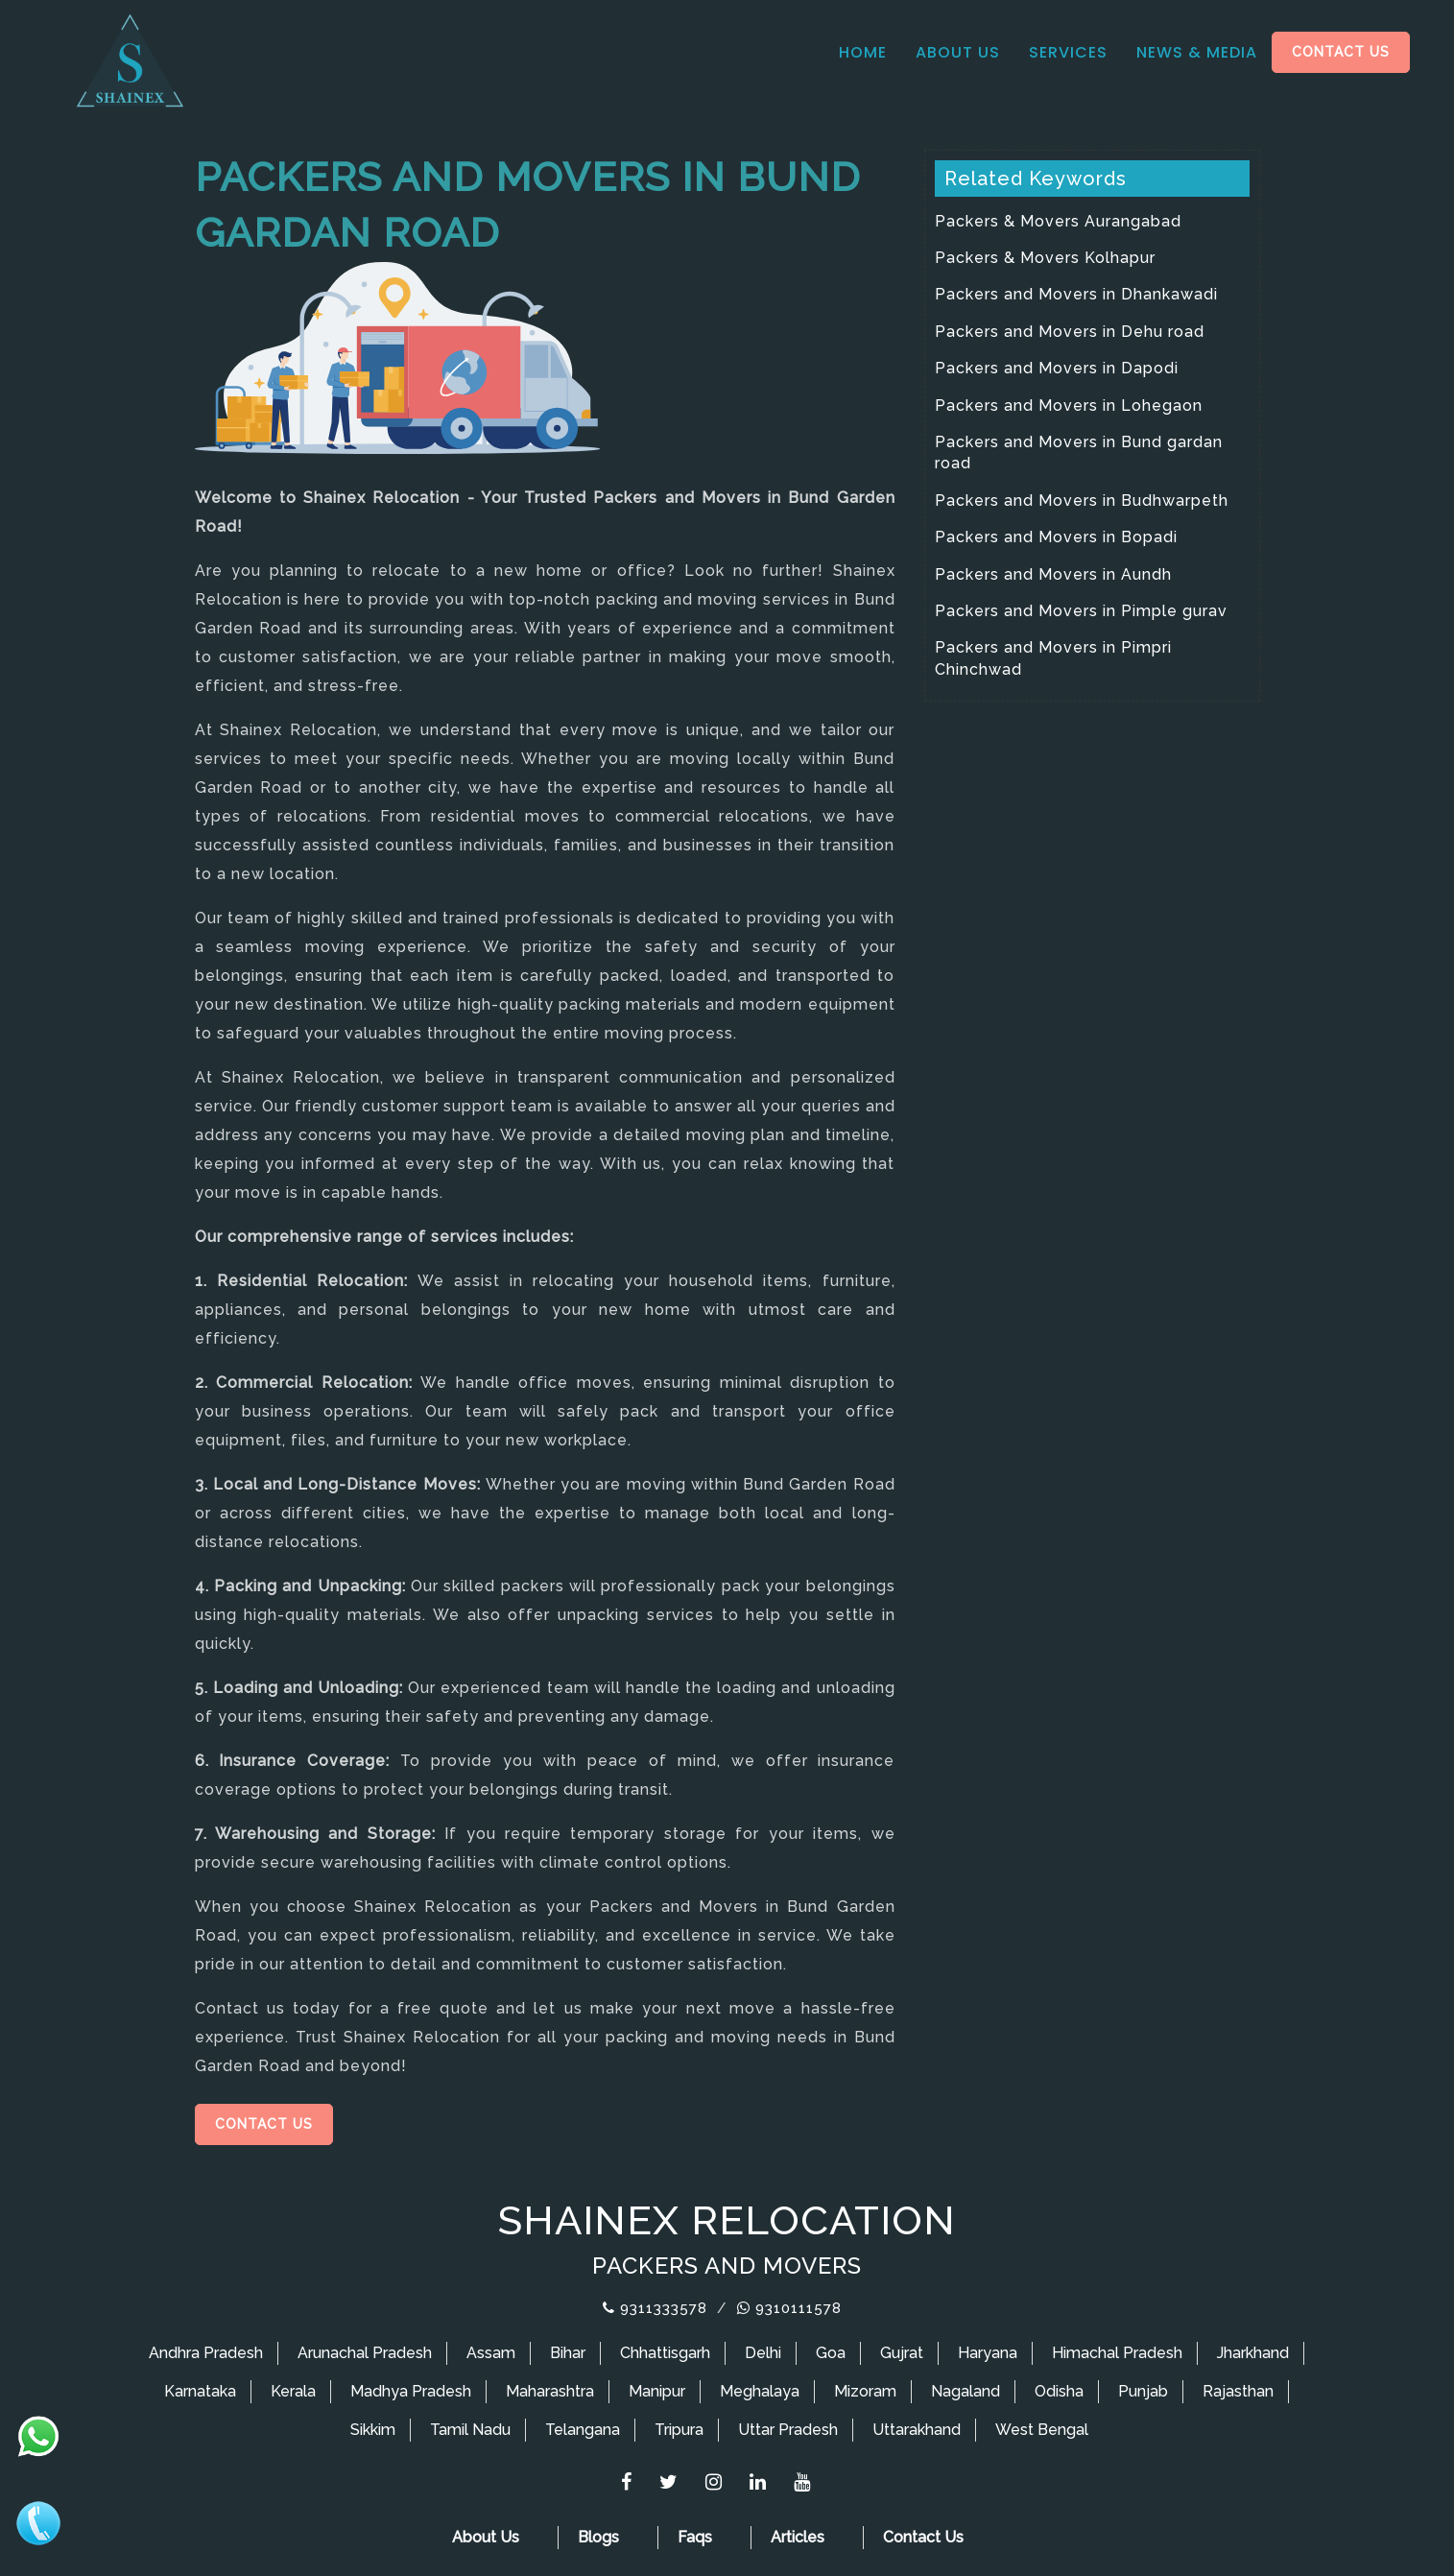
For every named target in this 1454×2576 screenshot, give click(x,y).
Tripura (679, 2430)
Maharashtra (550, 2391)
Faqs (695, 2537)
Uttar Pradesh (788, 2430)
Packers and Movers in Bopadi (1056, 537)
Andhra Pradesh (206, 2353)
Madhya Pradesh (410, 2391)
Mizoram (865, 2391)
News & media (1196, 52)
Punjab (1143, 2391)
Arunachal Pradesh (365, 2353)
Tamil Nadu (470, 2430)
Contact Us (1341, 52)
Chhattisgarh (665, 2353)
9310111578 (789, 2308)
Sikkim (372, 2430)
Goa (831, 2353)
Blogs (598, 2537)
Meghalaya (759, 2391)
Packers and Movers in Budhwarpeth (1081, 500)
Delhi (763, 2353)
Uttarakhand (916, 2430)
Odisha (1059, 2391)
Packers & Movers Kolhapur (1045, 258)
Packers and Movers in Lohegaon (1069, 405)
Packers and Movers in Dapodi (1057, 368)
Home (863, 52)
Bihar (567, 2353)
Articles (797, 2537)
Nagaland (965, 2391)
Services (1068, 52)
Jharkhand (1253, 2353)
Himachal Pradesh (1117, 2353)
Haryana (987, 2353)
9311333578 (655, 2308)
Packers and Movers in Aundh (1053, 574)
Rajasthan (1238, 2391)
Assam (490, 2353)
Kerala (293, 2391)
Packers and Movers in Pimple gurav (1081, 611)
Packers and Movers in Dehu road (1069, 331)
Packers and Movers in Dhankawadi (1076, 294)
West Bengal (1041, 2430)
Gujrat (901, 2353)
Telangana (582, 2430)
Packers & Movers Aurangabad (1058, 221)
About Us (958, 52)
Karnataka (200, 2391)
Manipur (657, 2391)
